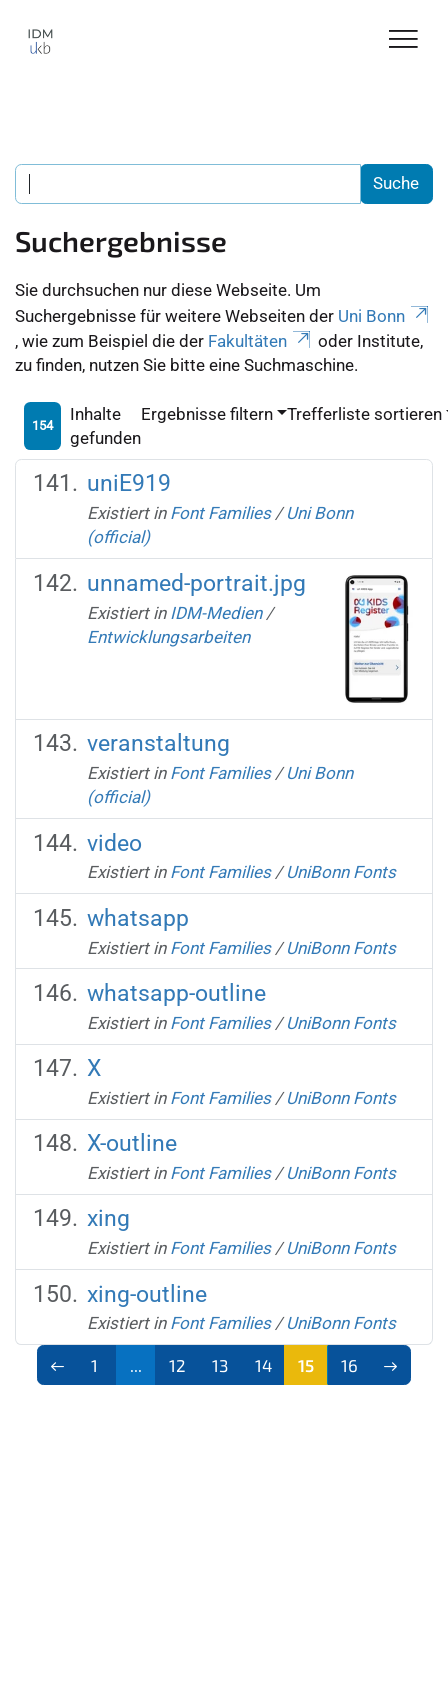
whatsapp (138, 918)
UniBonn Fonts (341, 872)
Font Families (220, 513)
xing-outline (147, 1294)
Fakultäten (261, 341)
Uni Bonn (385, 316)
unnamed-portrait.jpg (196, 583)
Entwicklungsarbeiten (168, 637)
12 (177, 1365)
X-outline (132, 1143)
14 (263, 1365)
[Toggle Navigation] (403, 40)
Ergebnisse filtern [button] (207, 414)
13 (220, 1365)
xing (108, 1218)
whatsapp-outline (176, 993)
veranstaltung (158, 743)
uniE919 (129, 483)
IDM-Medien (216, 613)
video (114, 843)
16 (349, 1365)
